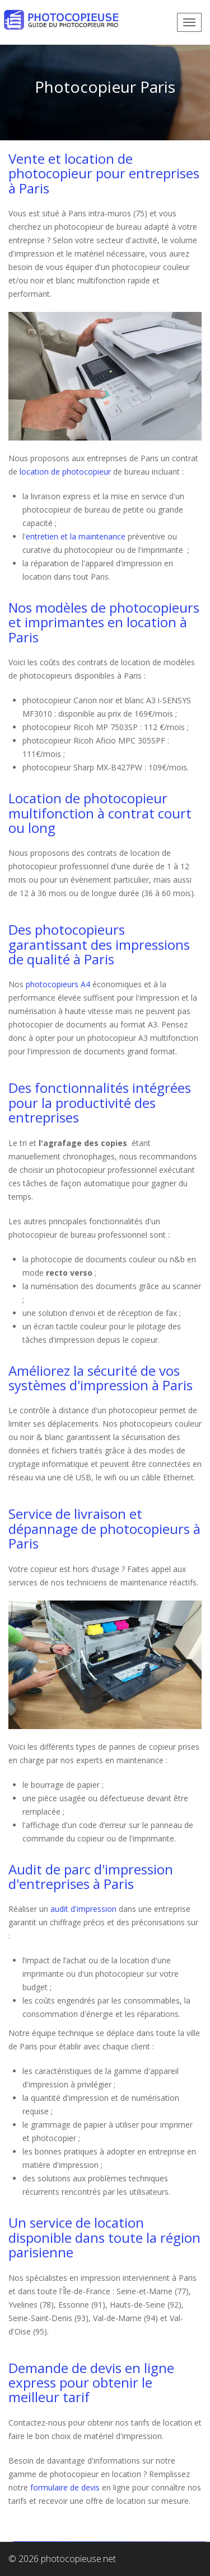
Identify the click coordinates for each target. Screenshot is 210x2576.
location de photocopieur (65, 471)
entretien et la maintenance (75, 536)
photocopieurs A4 (58, 984)
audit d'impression (83, 1908)
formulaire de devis (65, 2487)
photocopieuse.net (78, 2559)
